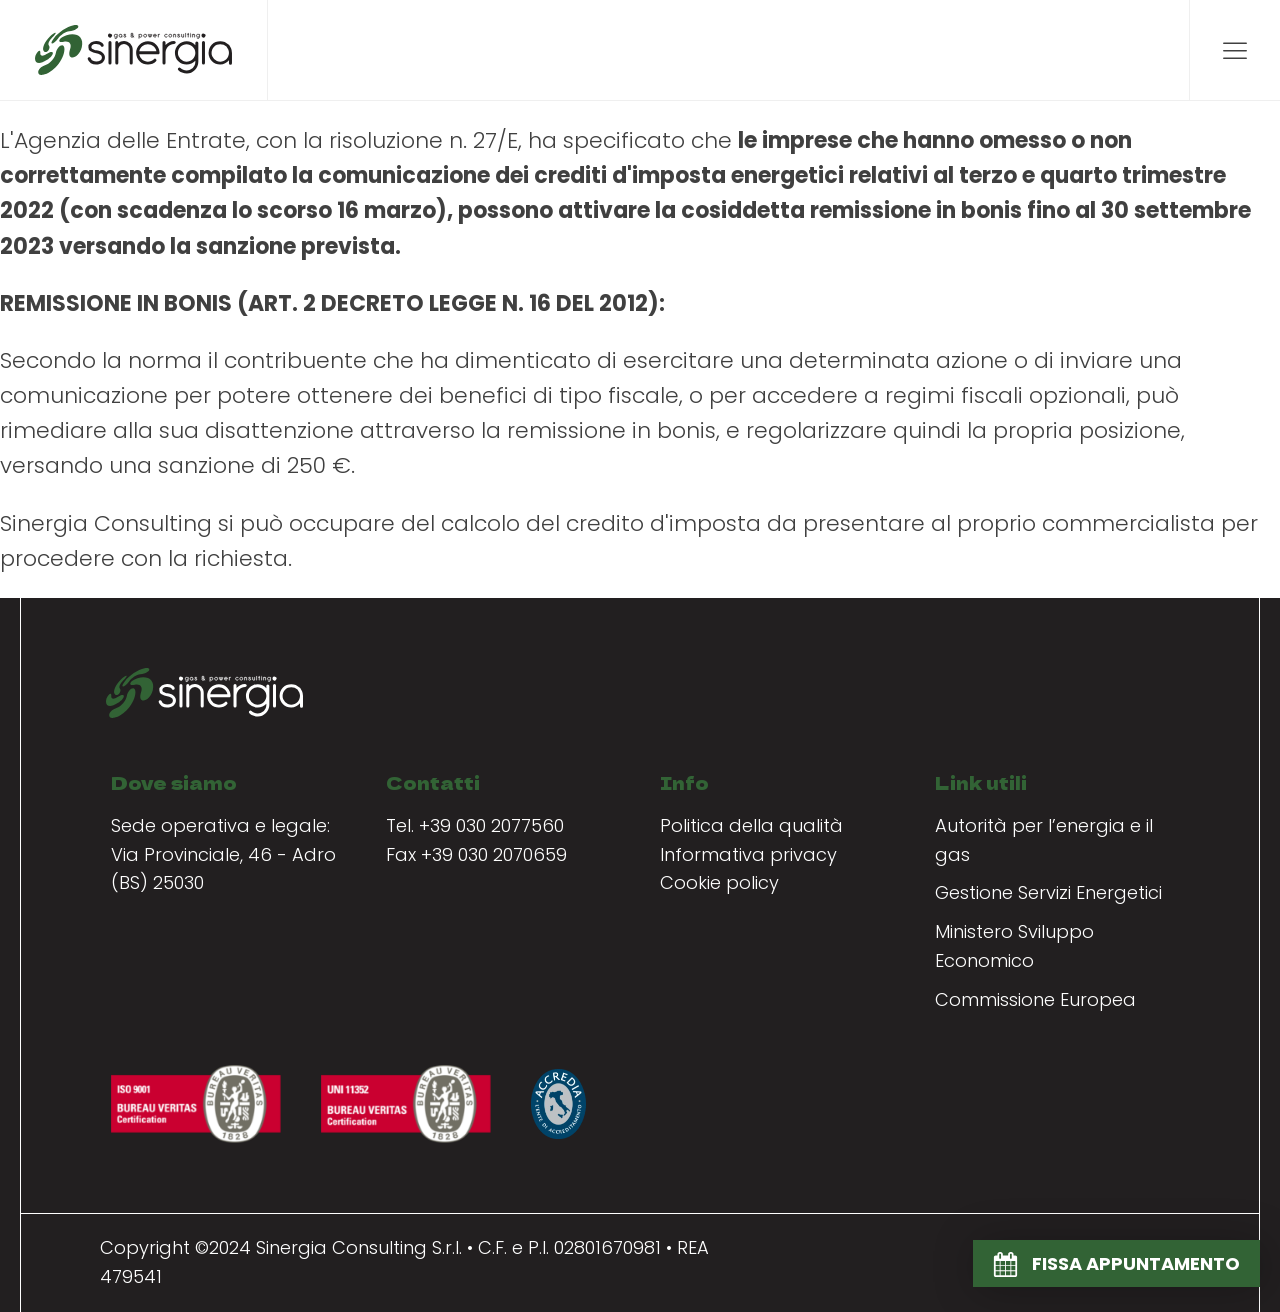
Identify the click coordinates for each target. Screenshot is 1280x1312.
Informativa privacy (748, 854)
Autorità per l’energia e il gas (1044, 840)
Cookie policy (719, 882)
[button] (1116, 1263)
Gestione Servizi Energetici (1048, 892)
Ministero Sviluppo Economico (1014, 946)
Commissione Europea (1035, 999)
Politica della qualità (751, 825)
